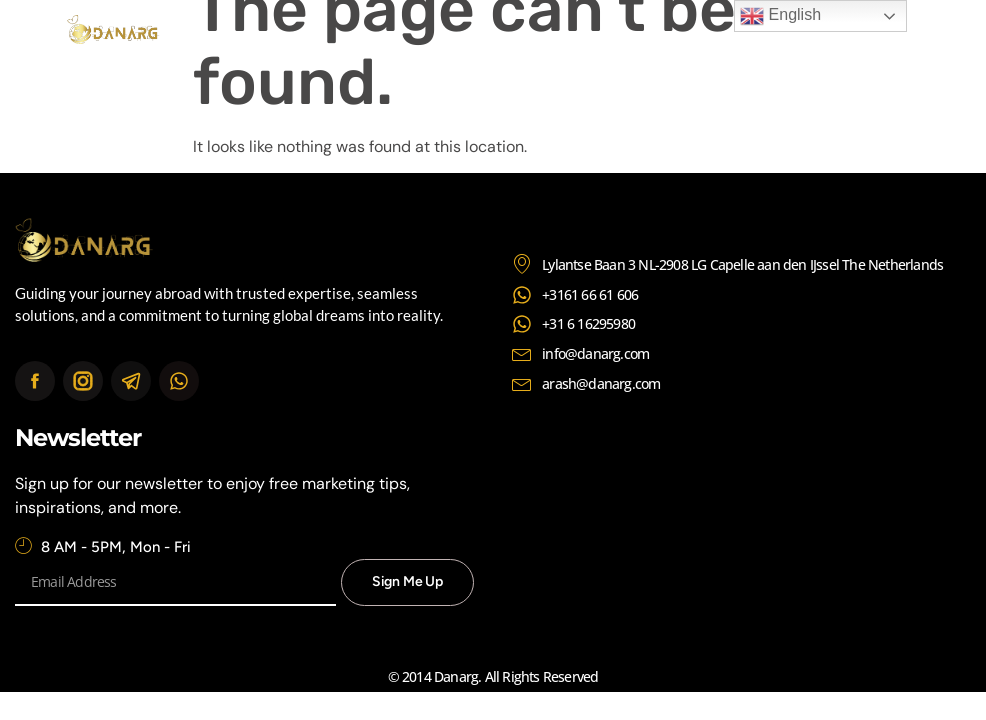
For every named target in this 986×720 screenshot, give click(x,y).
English (780, 16)
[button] (905, 32)
